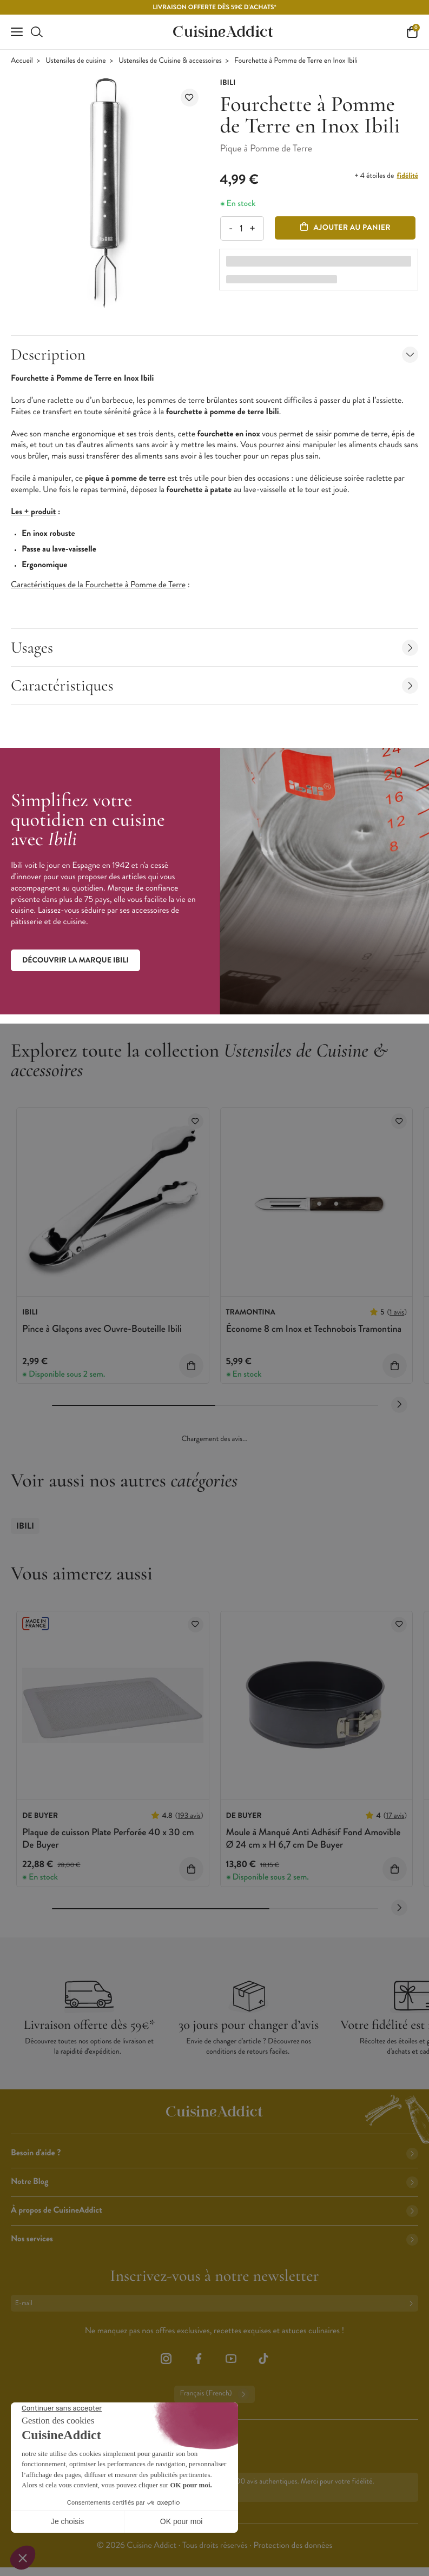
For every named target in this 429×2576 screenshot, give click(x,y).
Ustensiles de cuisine (75, 61)
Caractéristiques (214, 685)
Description (214, 354)
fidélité (407, 176)
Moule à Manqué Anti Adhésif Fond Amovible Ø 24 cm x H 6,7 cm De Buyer (313, 1838)
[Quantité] (241, 228)
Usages (214, 648)
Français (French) (214, 2394)
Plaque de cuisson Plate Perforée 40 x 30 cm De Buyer (108, 1838)
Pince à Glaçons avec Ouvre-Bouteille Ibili (102, 1329)
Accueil (22, 61)
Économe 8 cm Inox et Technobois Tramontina (314, 1329)
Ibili (25, 1526)
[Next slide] (399, 1405)
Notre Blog (214, 2181)
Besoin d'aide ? (214, 2153)
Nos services (214, 2239)
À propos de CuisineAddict (214, 2210)
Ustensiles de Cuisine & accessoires (170, 61)
